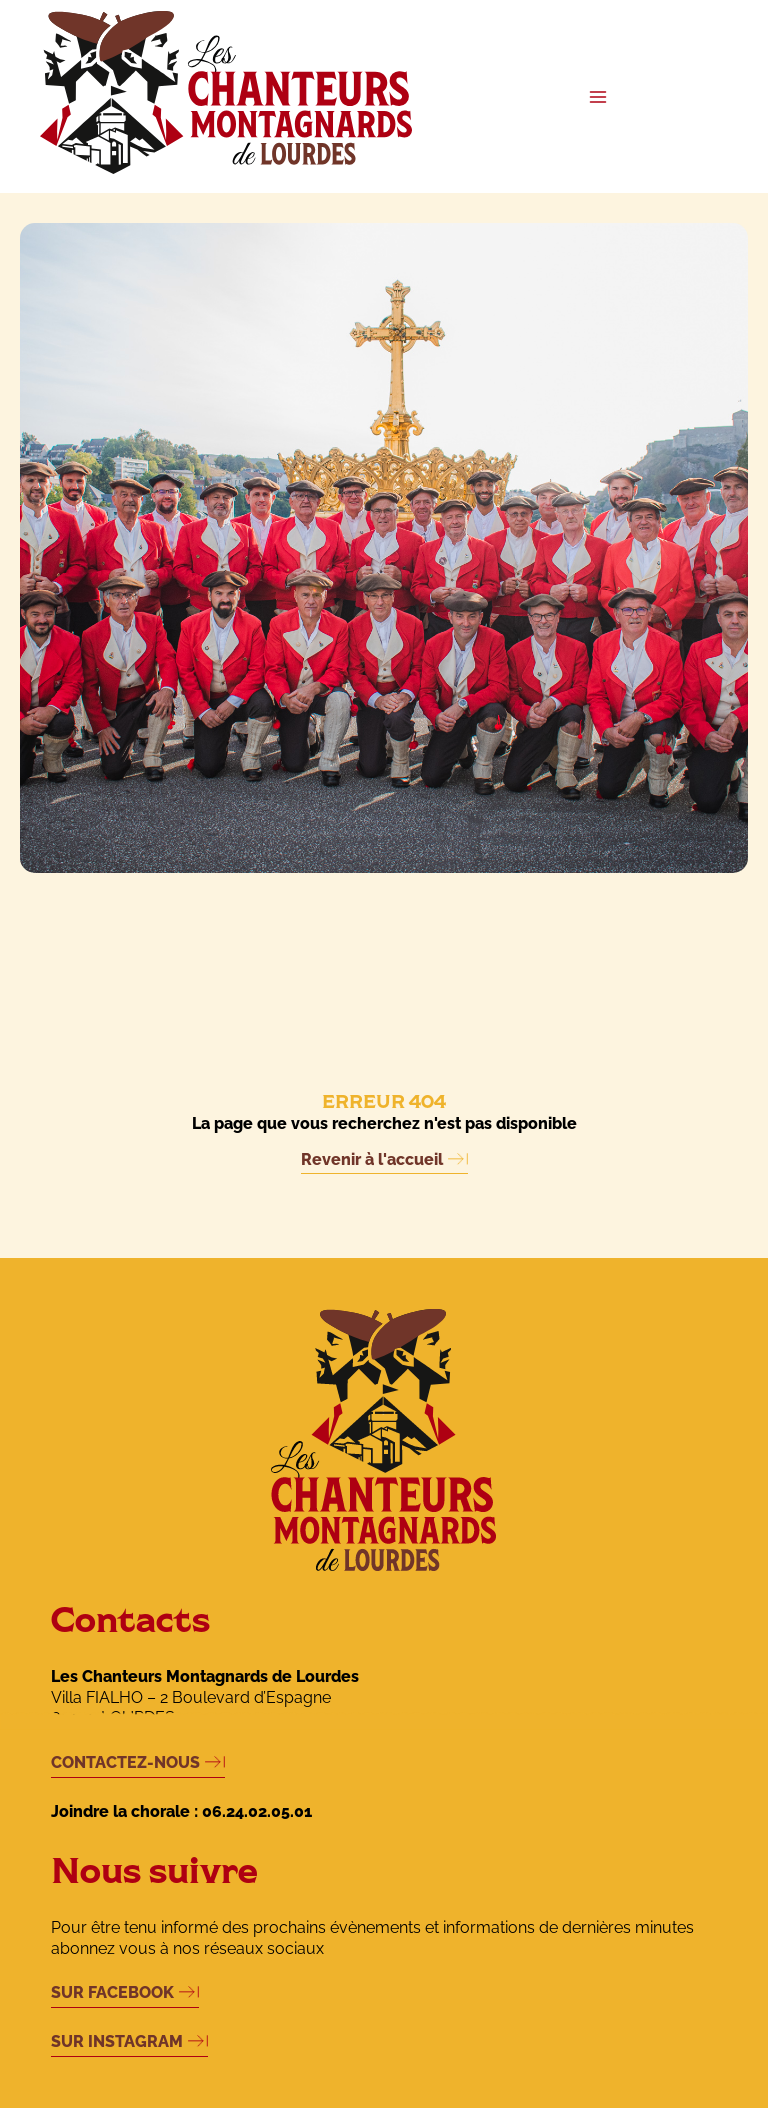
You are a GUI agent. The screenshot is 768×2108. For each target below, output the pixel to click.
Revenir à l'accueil (372, 1159)
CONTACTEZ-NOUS (125, 1762)
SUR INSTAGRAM (117, 2041)
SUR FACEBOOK (112, 1992)
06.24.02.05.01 (257, 1811)
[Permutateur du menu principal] (597, 96)
